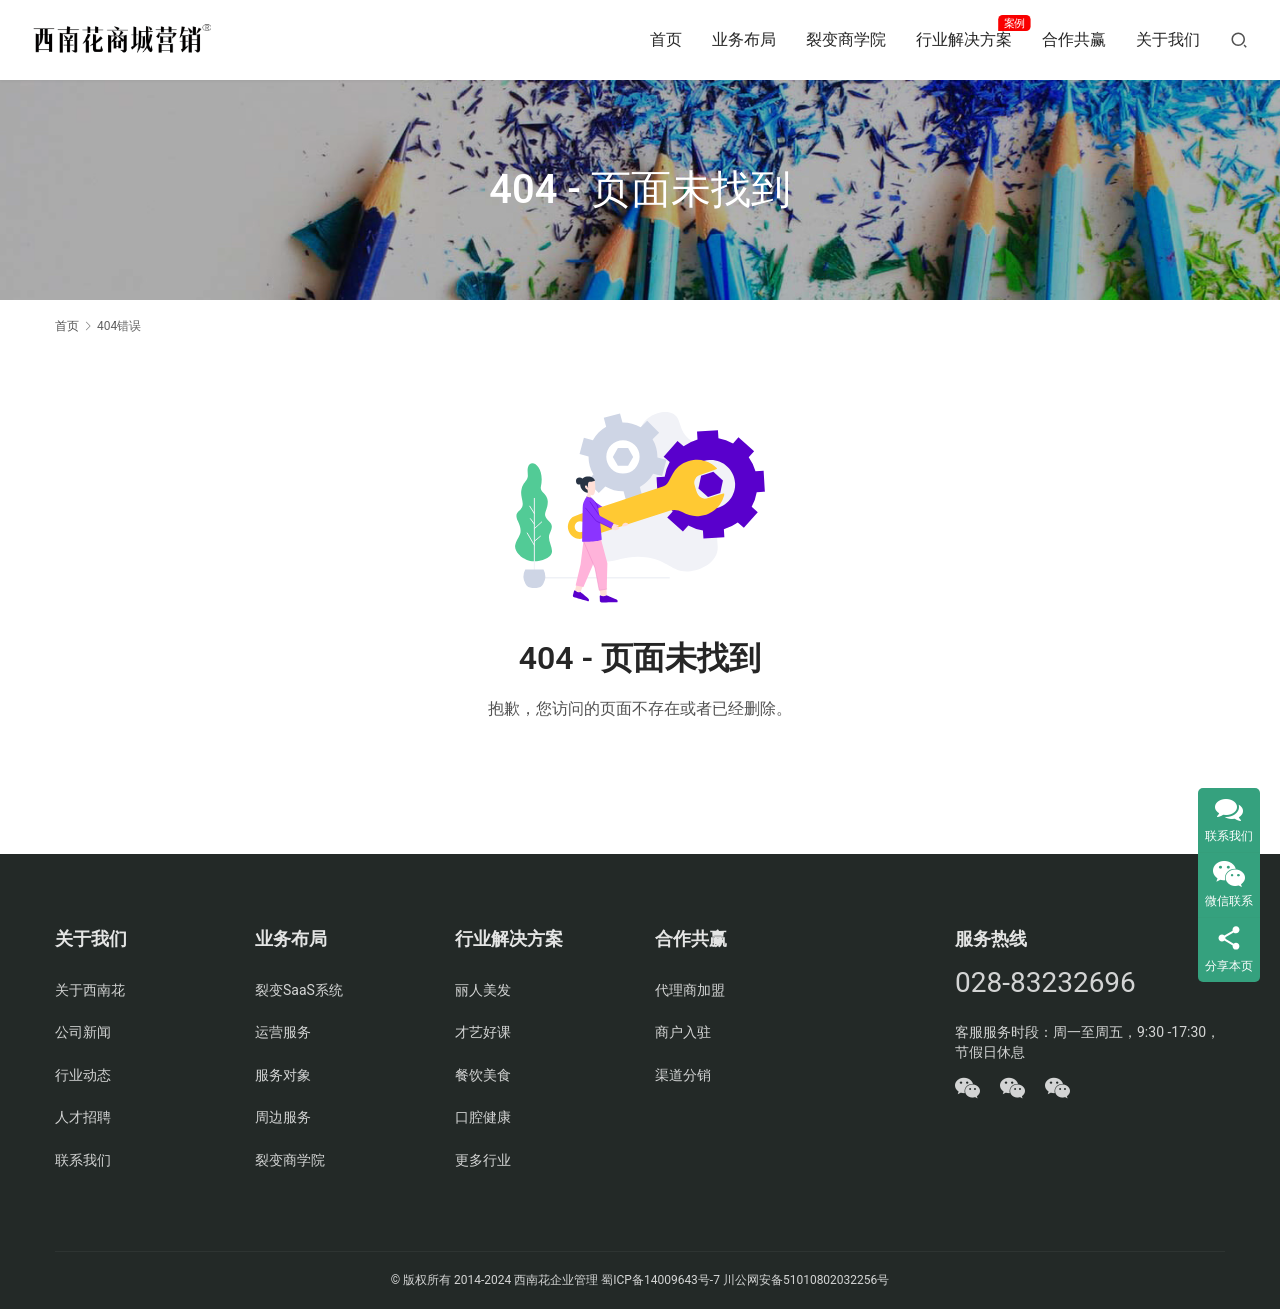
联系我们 (83, 1160)
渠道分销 (683, 1075)
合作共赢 (1074, 39)
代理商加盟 (690, 990)
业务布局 (744, 39)
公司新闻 (83, 1032)
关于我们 (1168, 39)
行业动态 (83, 1075)
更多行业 (483, 1160)
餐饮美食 (483, 1075)
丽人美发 (483, 990)
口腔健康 (483, 1117)
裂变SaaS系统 (299, 990)
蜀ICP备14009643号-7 (662, 1280)
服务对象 (283, 1075)
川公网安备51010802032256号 (806, 1280)
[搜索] (1239, 39)
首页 (666, 39)
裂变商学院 (846, 39)
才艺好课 (483, 1032)
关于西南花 (90, 990)
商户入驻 (683, 1032)
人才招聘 (83, 1117)
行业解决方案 (964, 39)
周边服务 (283, 1117)
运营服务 (283, 1032)
